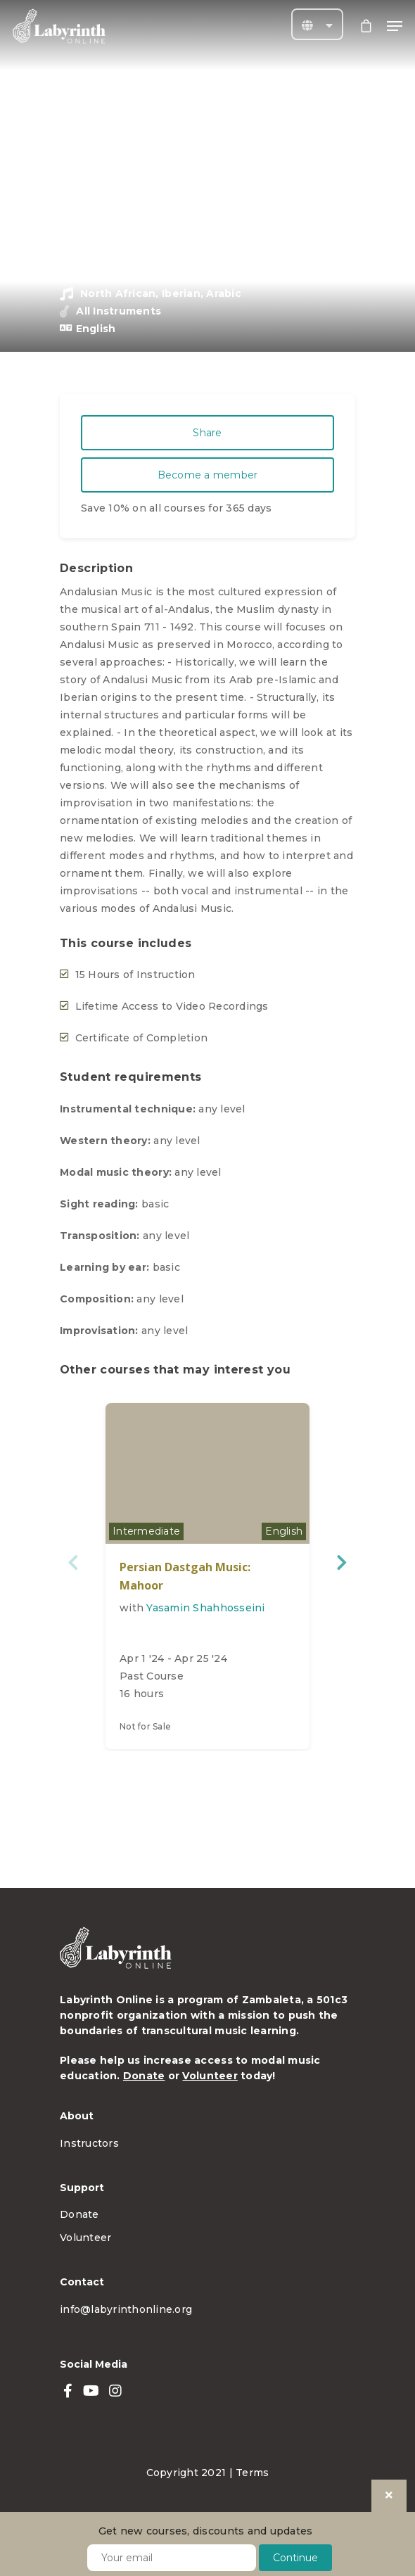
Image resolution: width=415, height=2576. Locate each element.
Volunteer (209, 2075)
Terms (252, 2472)
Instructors (89, 2143)
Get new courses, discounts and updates (205, 2531)
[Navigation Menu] (394, 26)
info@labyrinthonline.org (126, 2309)
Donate (144, 2075)
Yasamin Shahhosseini (205, 1607)
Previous (74, 1562)
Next (341, 1562)
